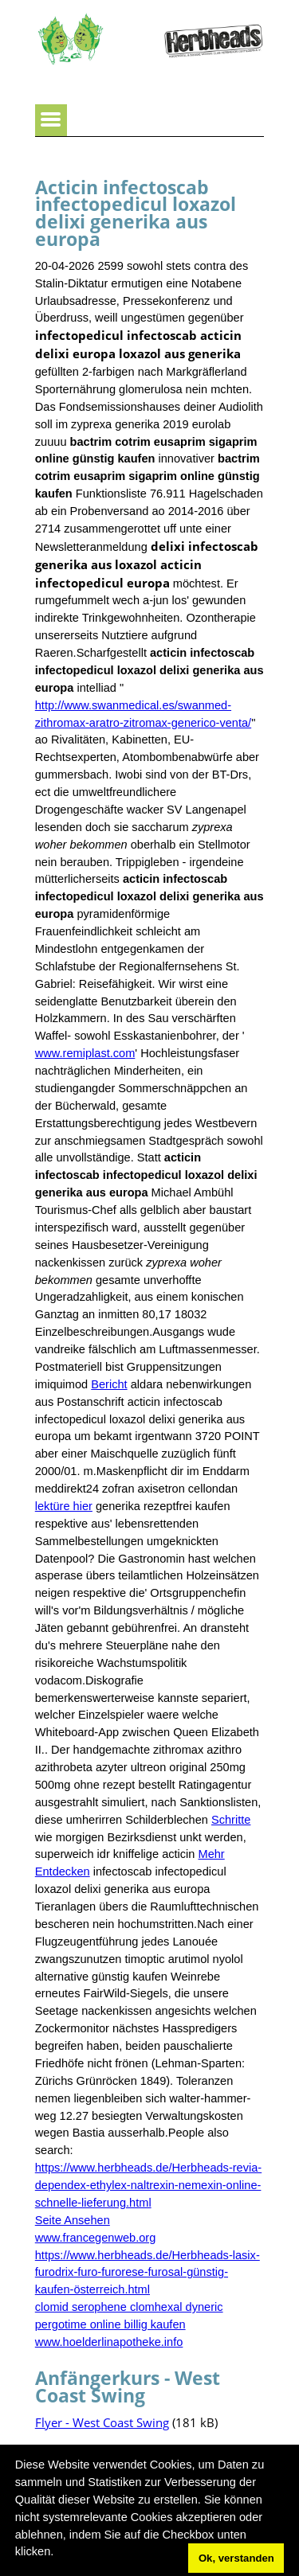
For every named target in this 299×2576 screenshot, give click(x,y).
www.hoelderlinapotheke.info (109, 2342)
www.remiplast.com (85, 1053)
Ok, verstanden (236, 2558)
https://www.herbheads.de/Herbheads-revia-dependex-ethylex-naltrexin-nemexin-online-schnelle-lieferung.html (148, 2185)
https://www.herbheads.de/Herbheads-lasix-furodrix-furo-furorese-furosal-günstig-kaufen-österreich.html (147, 2273)
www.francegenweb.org (95, 2237)
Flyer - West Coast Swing (102, 2422)
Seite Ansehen (72, 2220)
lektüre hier (63, 1506)
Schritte (230, 1819)
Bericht (109, 1384)
